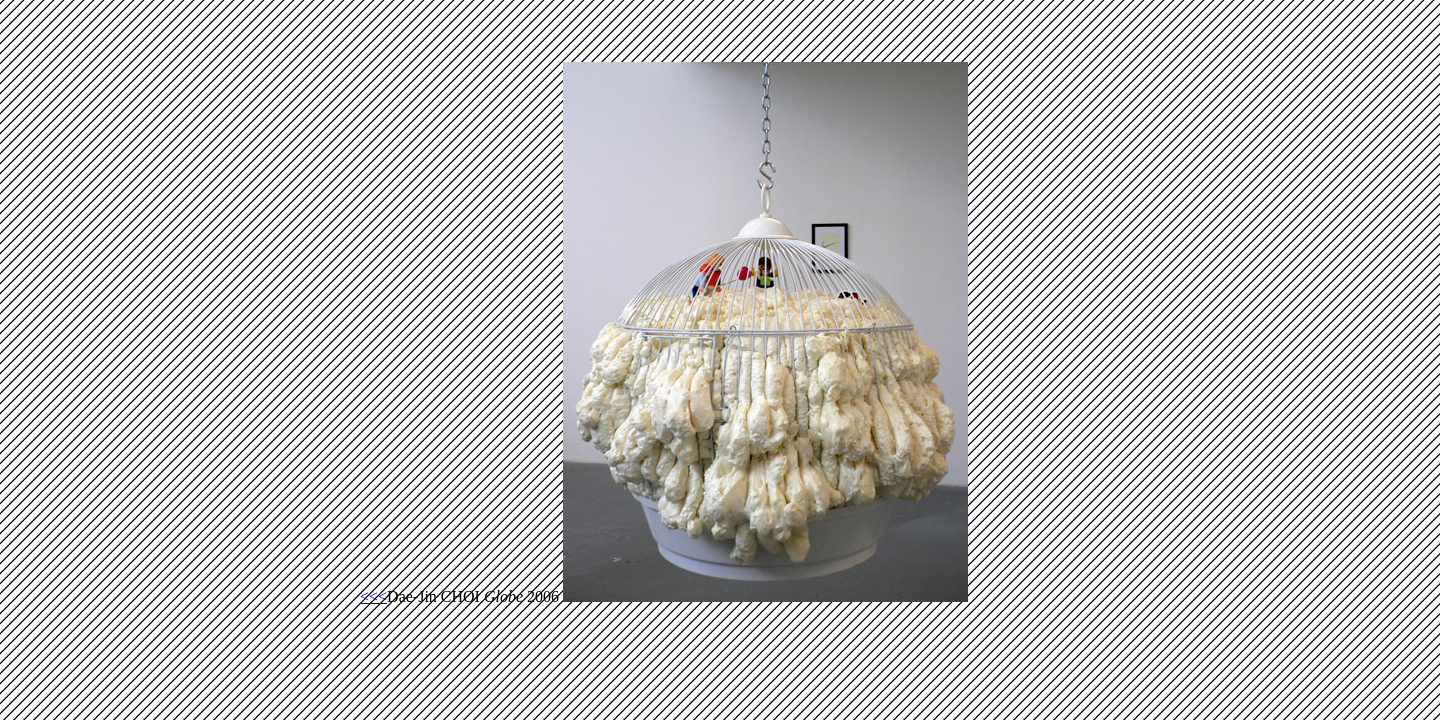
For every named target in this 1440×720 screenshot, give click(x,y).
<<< (373, 596)
